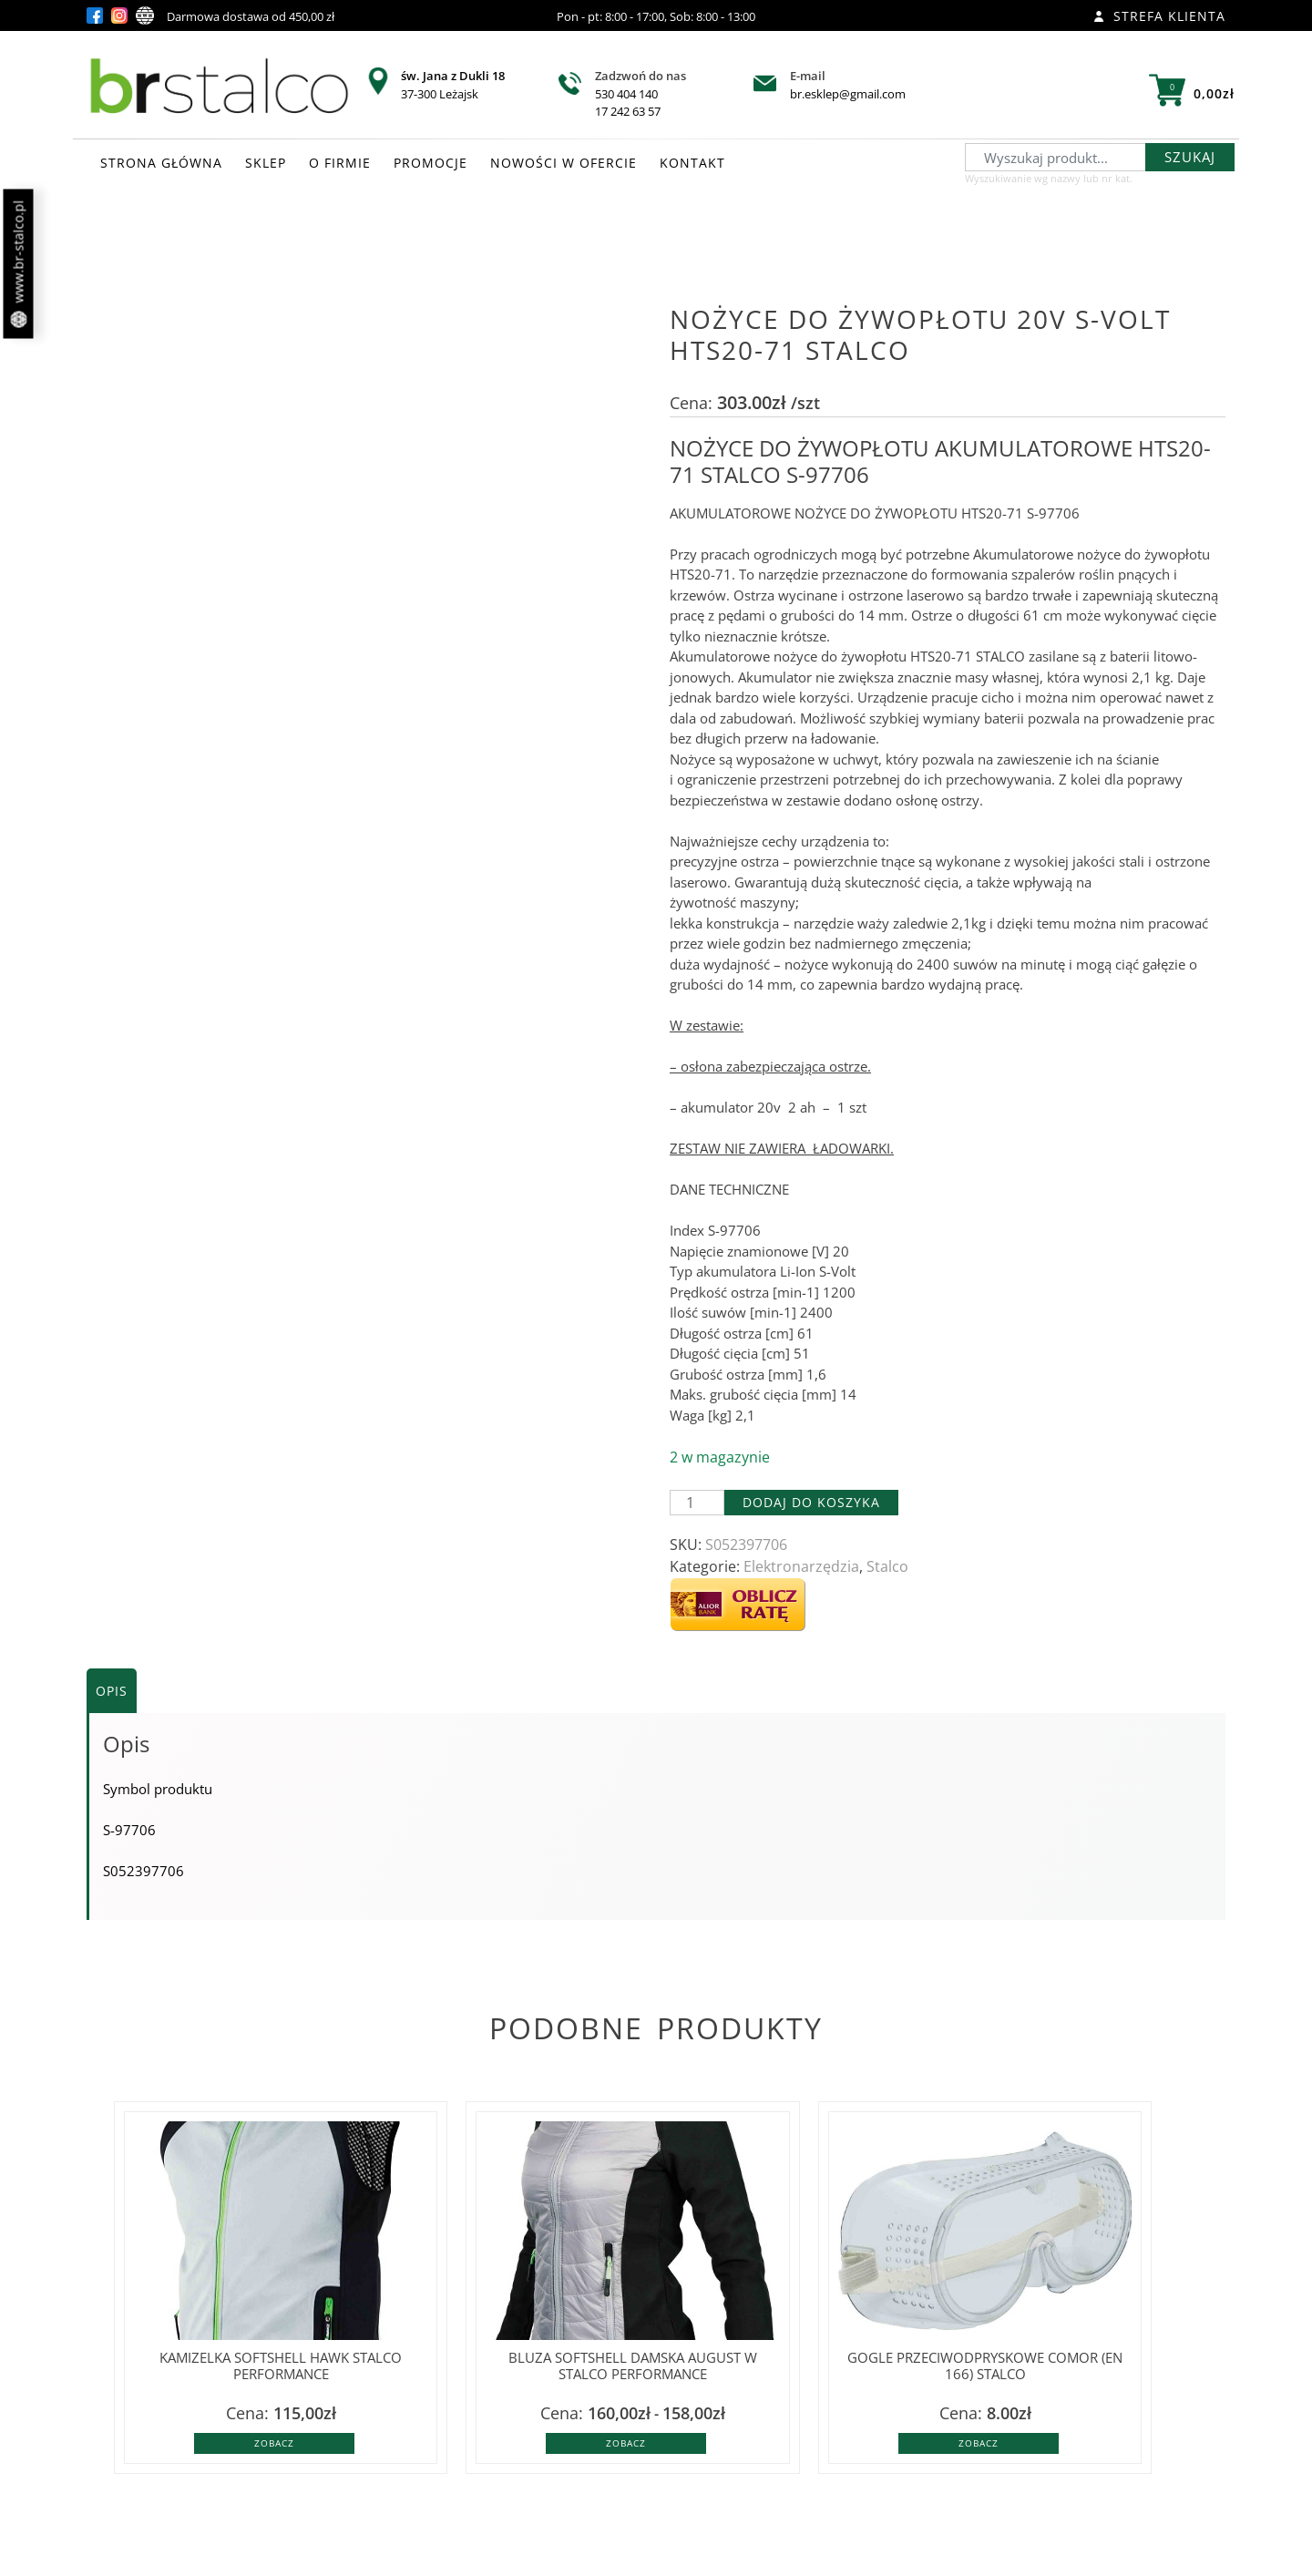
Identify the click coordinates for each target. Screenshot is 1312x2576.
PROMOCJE (430, 162)
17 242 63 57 (628, 111)
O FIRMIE (340, 162)
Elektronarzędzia (801, 1566)
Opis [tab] (112, 1690)
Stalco (887, 1566)
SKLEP (265, 162)
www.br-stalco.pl (18, 264)
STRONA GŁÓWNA (161, 162)
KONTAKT (692, 162)
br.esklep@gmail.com (848, 94)
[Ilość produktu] (697, 1502)
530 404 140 (626, 94)
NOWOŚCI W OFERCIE (563, 162)
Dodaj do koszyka (811, 1502)
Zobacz (274, 2443)
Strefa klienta (1159, 16)
